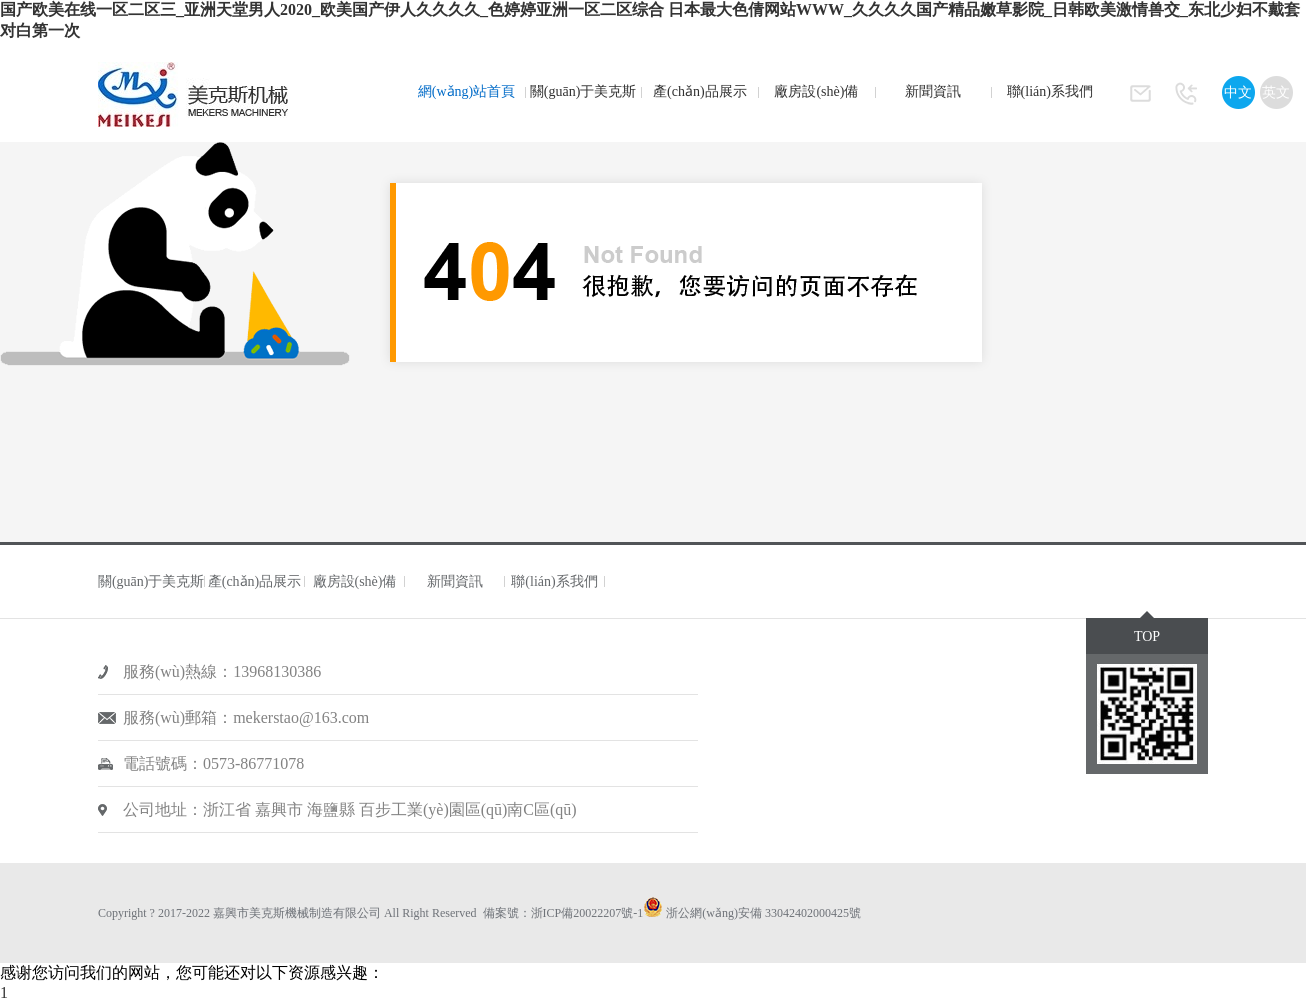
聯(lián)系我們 (1050, 91)
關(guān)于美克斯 (583, 91)
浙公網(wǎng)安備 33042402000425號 (763, 913)
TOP (1147, 636)
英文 (1276, 92)
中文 (1238, 92)
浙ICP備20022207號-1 (587, 913)
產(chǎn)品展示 (700, 91)
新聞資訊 (933, 91)
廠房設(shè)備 (816, 91)
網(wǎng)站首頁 (466, 91)
